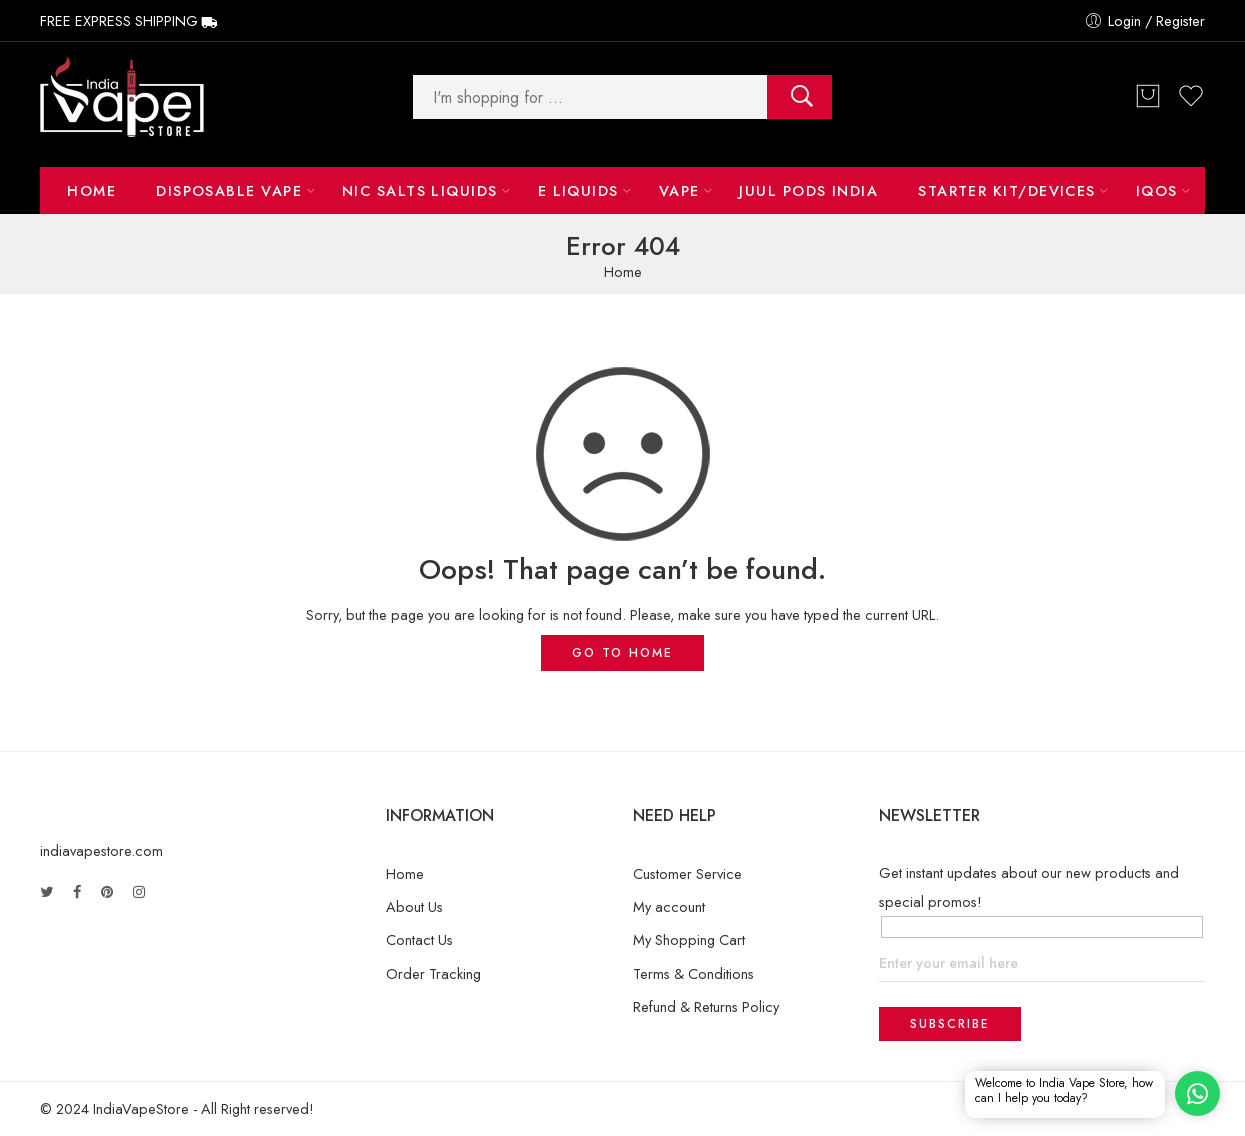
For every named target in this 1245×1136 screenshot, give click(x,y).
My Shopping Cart (689, 939)
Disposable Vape (229, 190)
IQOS (1157, 190)
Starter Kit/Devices (1007, 190)
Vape (679, 190)
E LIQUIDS (578, 190)
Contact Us (419, 939)
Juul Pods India (808, 190)
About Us (414, 906)
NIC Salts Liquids (420, 190)
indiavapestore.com (101, 850)
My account (669, 906)
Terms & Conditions (693, 973)
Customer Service (687, 873)
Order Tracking (433, 973)
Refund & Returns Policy (706, 1006)
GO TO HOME (622, 653)
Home (91, 190)
